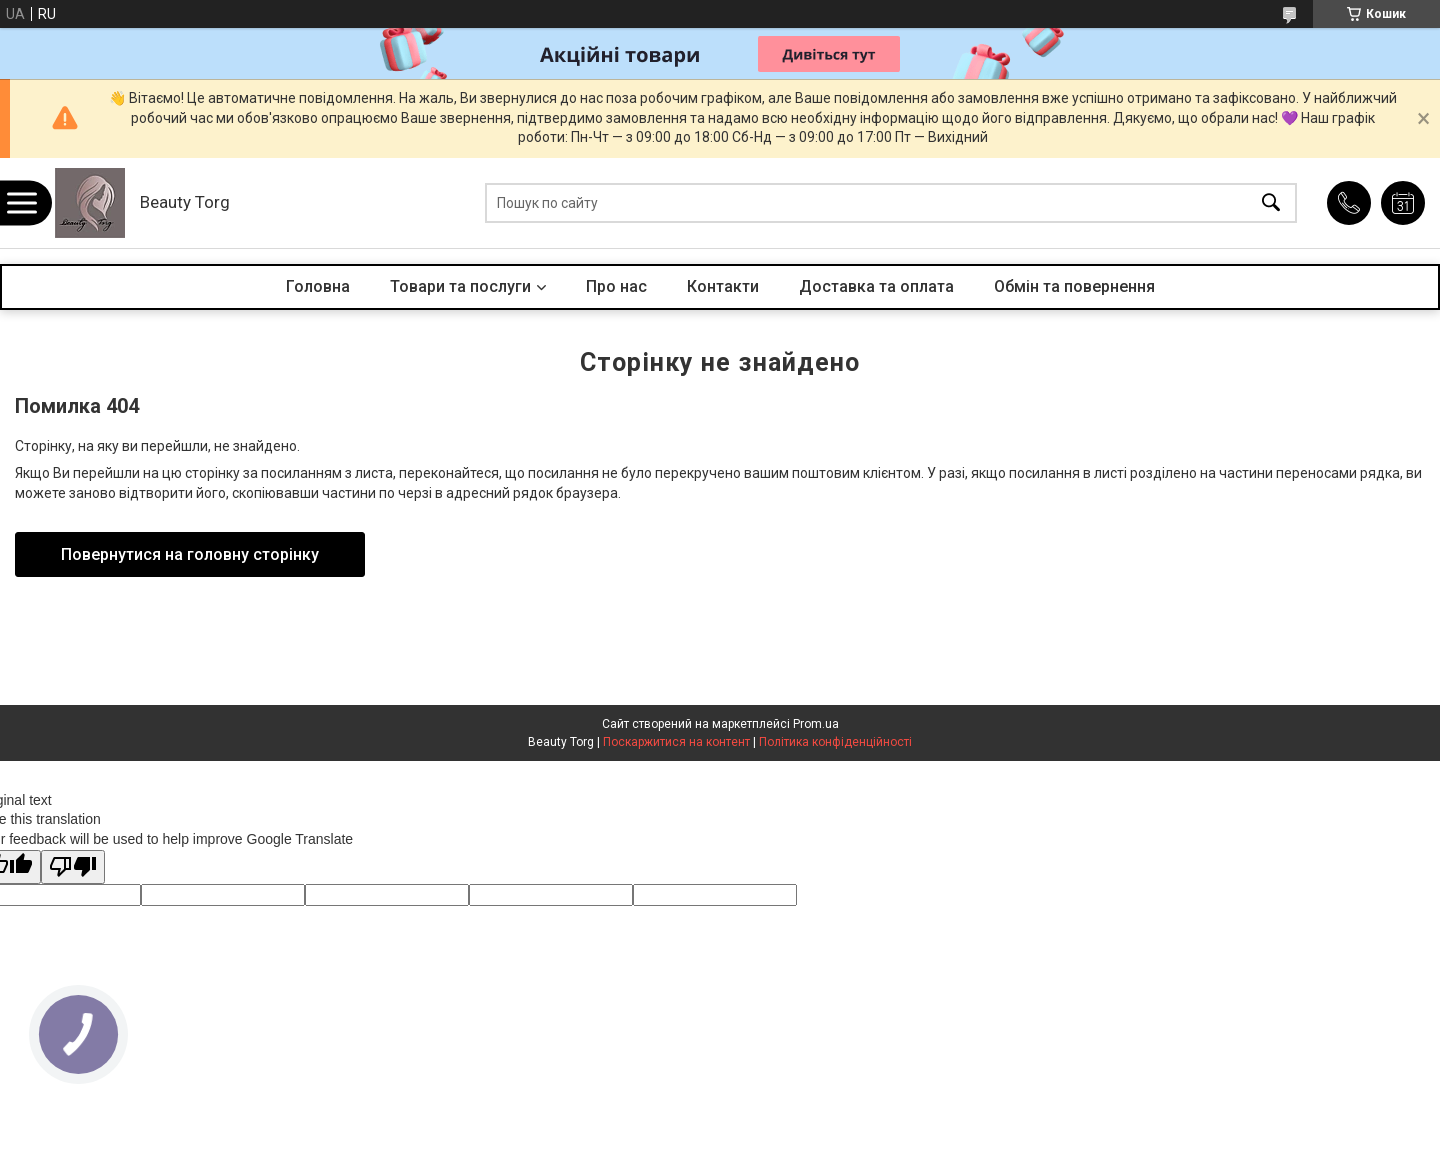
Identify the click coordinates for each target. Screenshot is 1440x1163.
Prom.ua (816, 724)
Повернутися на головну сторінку (190, 554)
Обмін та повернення (1074, 286)
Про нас (616, 286)
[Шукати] (1271, 203)
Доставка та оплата (876, 286)
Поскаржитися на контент (676, 742)
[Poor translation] (73, 867)
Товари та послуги (460, 286)
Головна (318, 286)
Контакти (723, 286)
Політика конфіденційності (835, 742)
